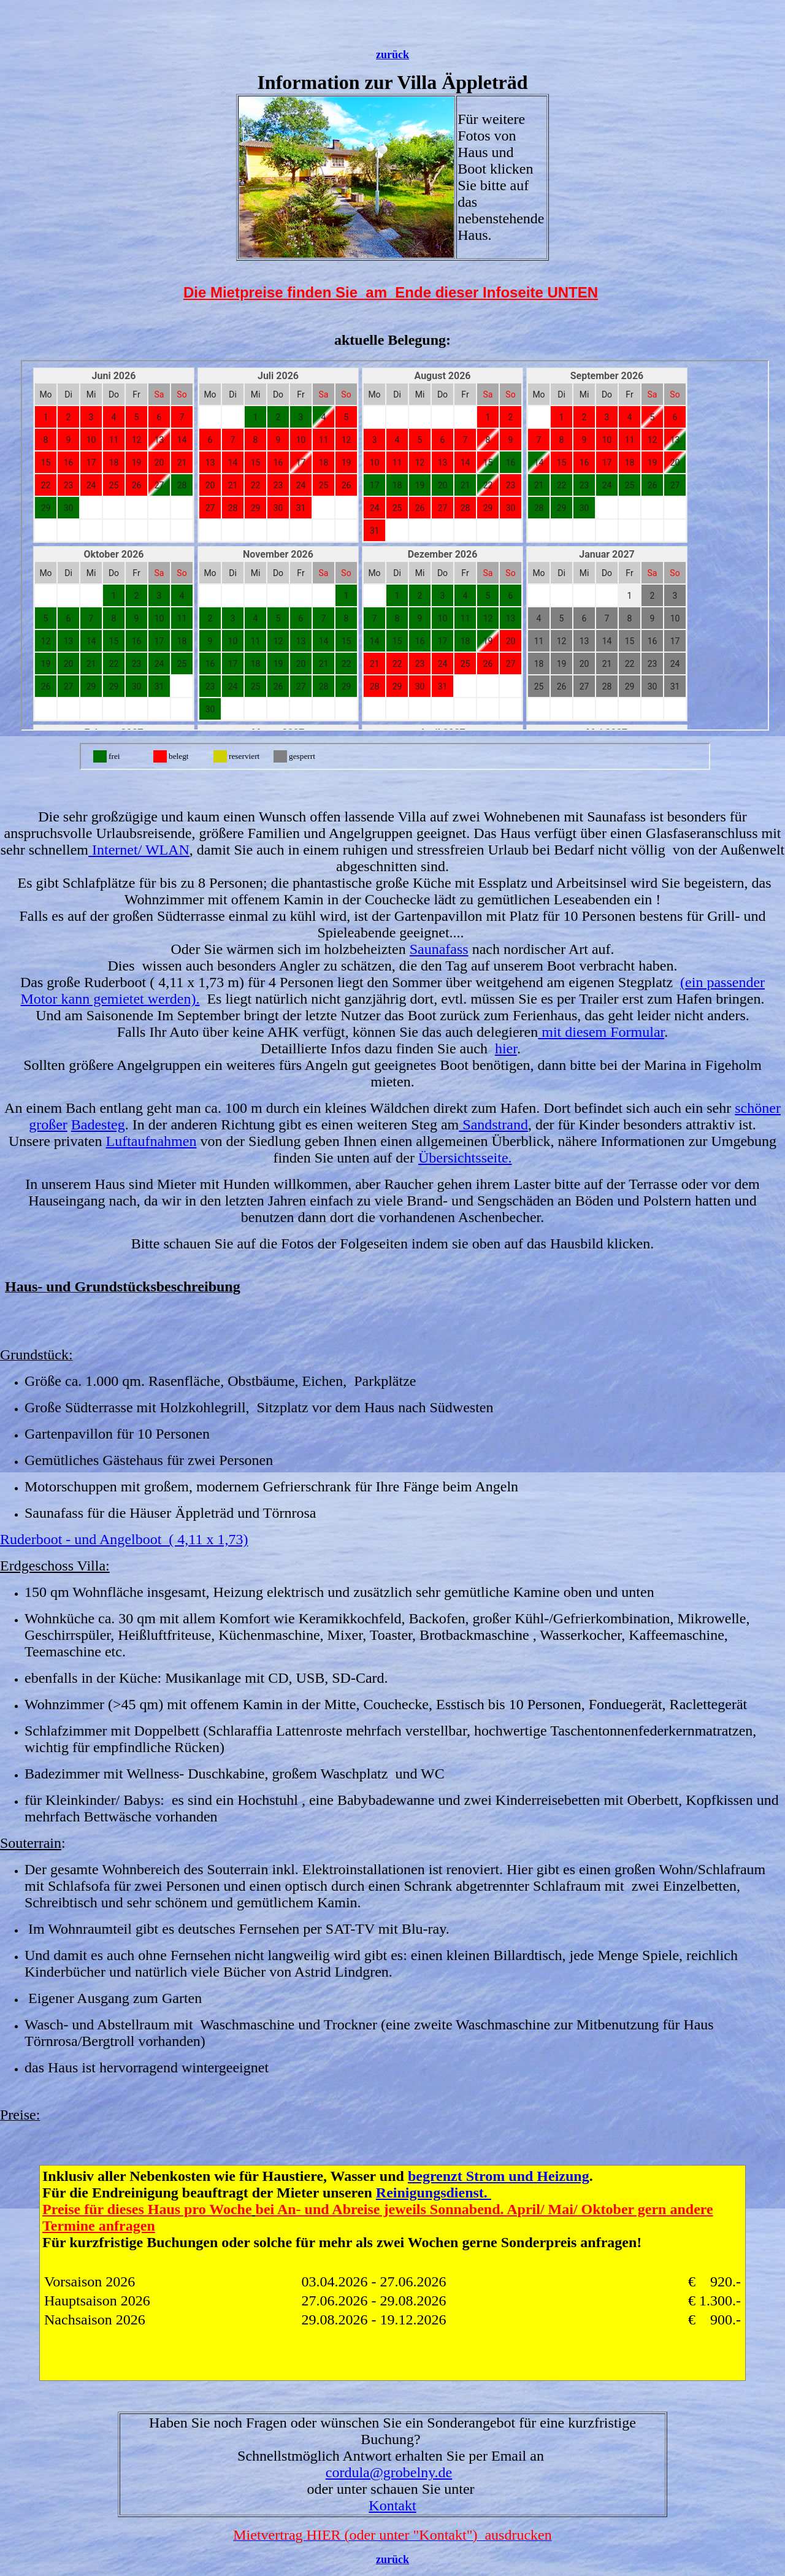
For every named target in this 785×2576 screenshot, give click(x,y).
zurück (392, 54)
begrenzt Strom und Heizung (498, 2176)
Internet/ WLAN (139, 850)
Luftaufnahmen (150, 1141)
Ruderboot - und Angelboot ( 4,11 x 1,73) (124, 1539)
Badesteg (98, 1124)
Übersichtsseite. (465, 1158)
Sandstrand (493, 1124)
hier (506, 1048)
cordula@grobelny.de (389, 2472)
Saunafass (439, 949)
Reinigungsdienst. (433, 2193)
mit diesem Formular (601, 1032)
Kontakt (392, 2505)
